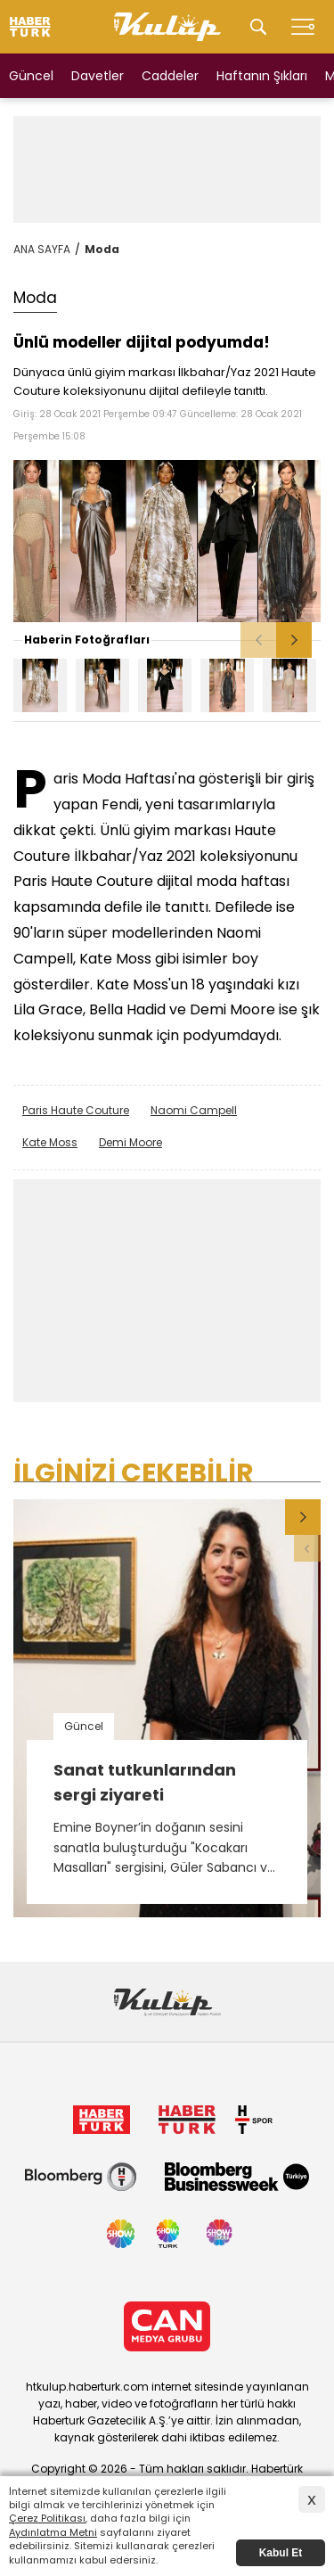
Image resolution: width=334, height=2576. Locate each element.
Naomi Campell (194, 1110)
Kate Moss (49, 1142)
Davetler (97, 76)
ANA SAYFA (41, 249)
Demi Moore (130, 1142)
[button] (294, 640)
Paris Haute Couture (75, 1110)
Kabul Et (281, 2553)
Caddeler (170, 76)
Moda (102, 249)
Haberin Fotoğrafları (87, 639)
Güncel (31, 76)
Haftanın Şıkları (261, 76)
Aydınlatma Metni (53, 2532)
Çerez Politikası (47, 2518)
